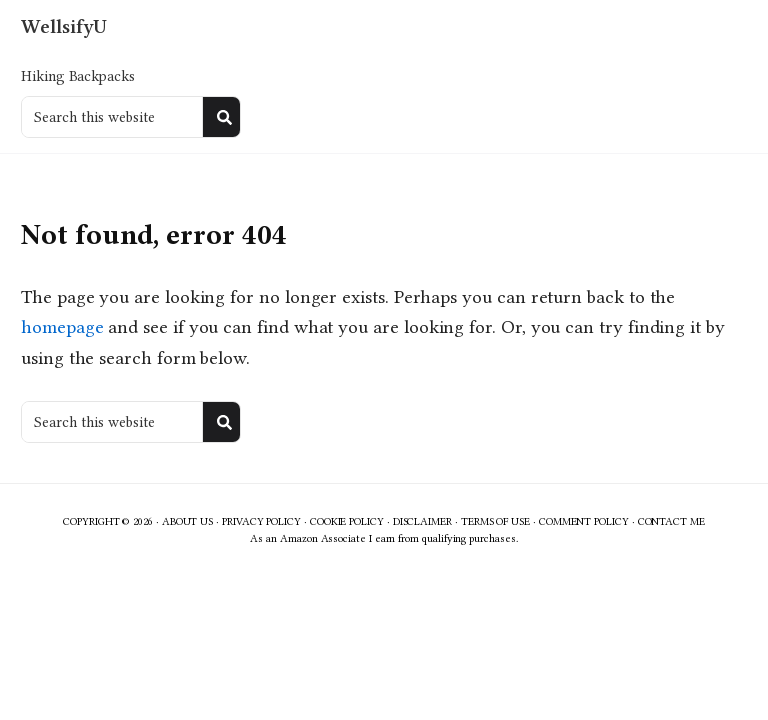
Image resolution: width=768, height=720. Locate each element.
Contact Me (671, 521)
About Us (187, 521)
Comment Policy (584, 521)
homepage (62, 327)
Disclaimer (422, 521)
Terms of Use (495, 521)
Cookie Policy (347, 521)
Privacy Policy (261, 521)
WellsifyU (64, 26)
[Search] (224, 117)
